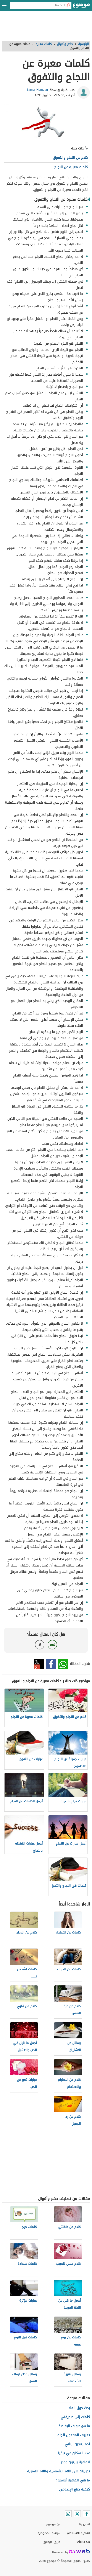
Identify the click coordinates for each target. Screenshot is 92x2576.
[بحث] (68, 5)
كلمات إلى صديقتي (75, 2417)
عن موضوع (53, 2524)
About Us (83, 2542)
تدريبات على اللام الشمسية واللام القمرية (58, 2471)
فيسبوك (51, 1664)
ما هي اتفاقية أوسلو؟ (73, 2480)
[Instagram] (68, 2513)
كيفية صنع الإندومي (74, 2489)
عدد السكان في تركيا (74, 2453)
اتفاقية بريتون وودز (75, 2462)
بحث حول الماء (79, 2408)
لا (40, 1644)
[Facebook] (86, 2513)
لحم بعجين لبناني (77, 2444)
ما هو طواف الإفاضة (74, 2426)
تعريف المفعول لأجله (73, 2435)
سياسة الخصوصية (48, 2533)
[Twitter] (77, 2513)
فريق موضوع (51, 2542)
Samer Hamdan (37, 90)
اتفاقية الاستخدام (78, 2533)
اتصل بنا (84, 2524)
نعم (52, 1644)
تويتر (39, 1664)
